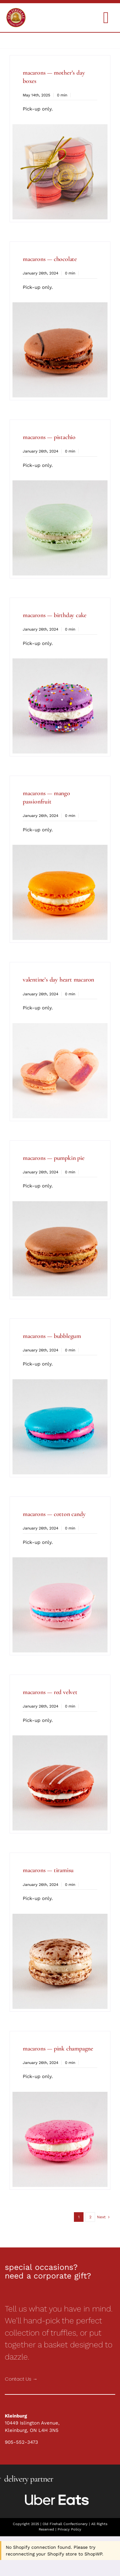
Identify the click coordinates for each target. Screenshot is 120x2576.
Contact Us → (21, 2379)
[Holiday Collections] (16, 10)
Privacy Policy (69, 2529)
